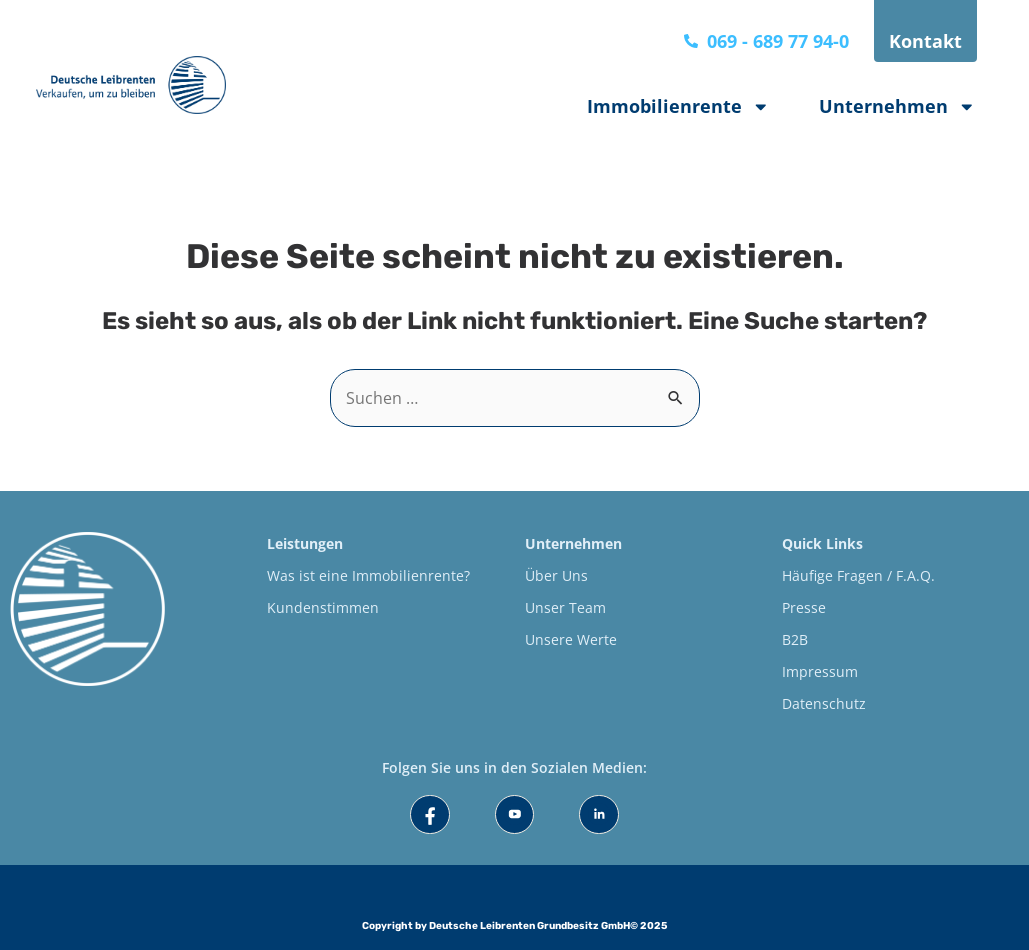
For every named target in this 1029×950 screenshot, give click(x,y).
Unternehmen (897, 107)
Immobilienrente (678, 107)
